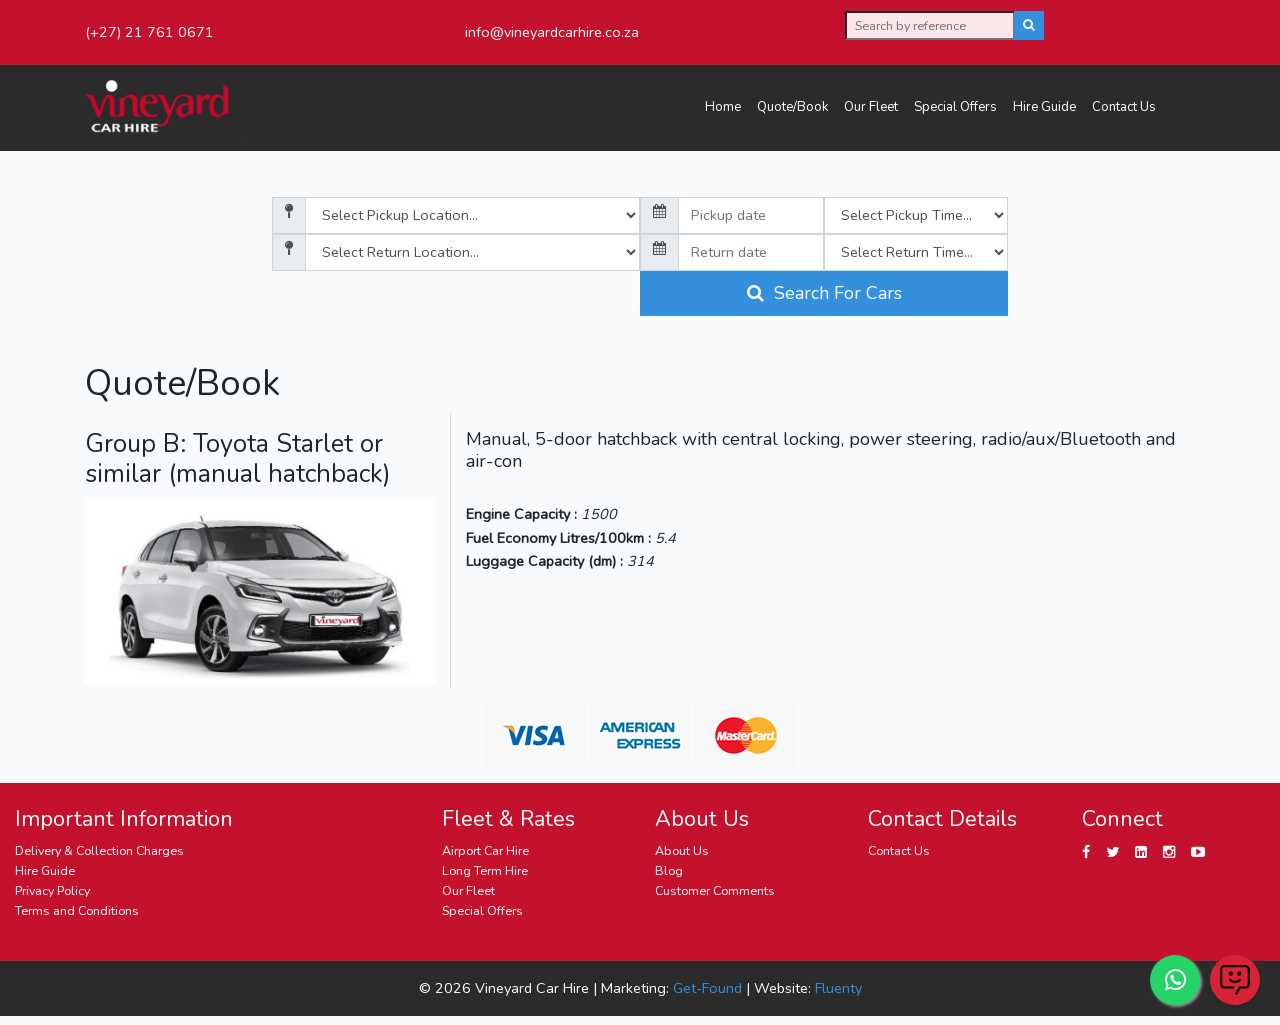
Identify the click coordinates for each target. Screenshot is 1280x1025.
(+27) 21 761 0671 (149, 32)
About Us (682, 850)
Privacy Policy (52, 890)
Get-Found (707, 988)
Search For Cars (824, 293)
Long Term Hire (485, 870)
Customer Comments (715, 890)
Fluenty (838, 988)
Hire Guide (1044, 107)
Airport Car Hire (485, 850)
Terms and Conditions (77, 910)
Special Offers (955, 107)
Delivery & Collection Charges (99, 850)
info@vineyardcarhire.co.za (552, 32)
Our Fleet (871, 107)
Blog (669, 870)
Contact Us (1124, 107)
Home (723, 107)
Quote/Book (792, 107)
